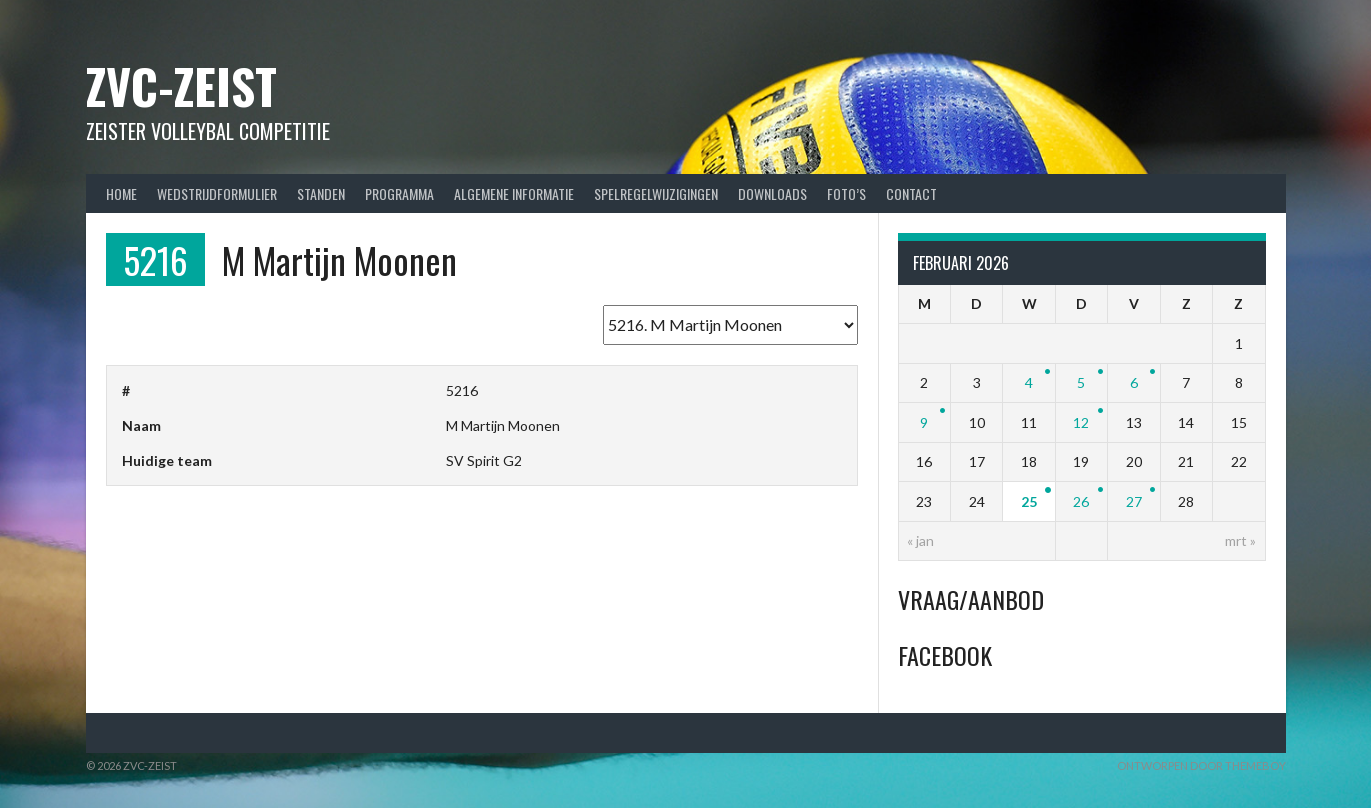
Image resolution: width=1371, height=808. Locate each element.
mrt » (1240, 540)
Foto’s (846, 193)
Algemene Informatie (514, 193)
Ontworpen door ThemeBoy (1201, 765)
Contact (911, 193)
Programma (399, 193)
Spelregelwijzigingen (656, 193)
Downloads (772, 193)
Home (121, 193)
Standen (321, 193)
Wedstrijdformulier (217, 193)
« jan (920, 540)
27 (1134, 501)
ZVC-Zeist (181, 85)
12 (1081, 422)
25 (1029, 501)
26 (1081, 501)
